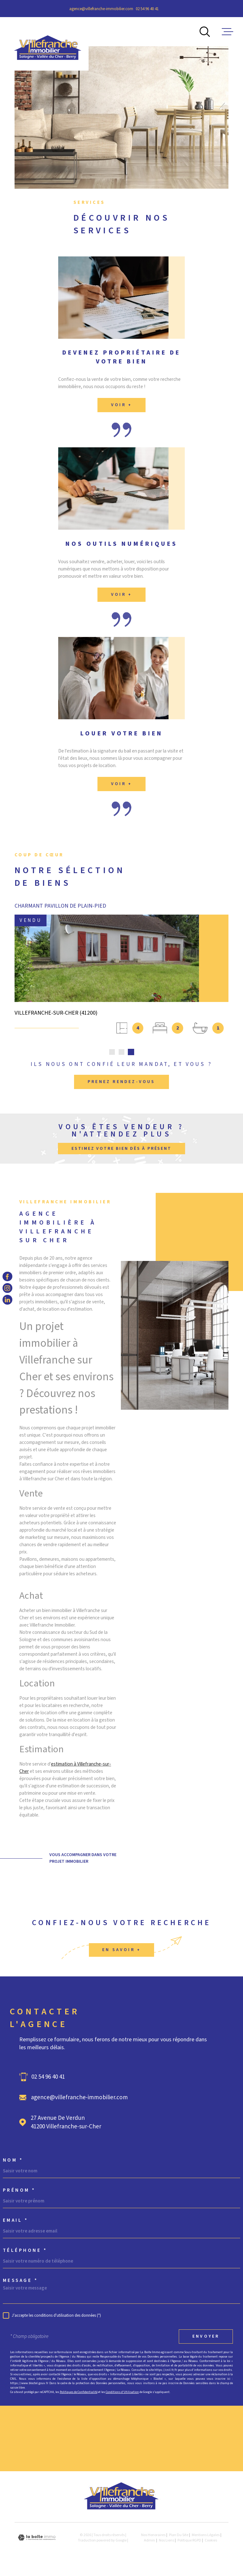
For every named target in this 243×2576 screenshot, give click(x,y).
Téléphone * (25, 2252)
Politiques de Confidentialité (78, 2394)
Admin (149, 2542)
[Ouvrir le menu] (227, 31)
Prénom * (19, 2192)
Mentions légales (206, 2537)
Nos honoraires (153, 2537)
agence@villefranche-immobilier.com (101, 9)
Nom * (13, 2162)
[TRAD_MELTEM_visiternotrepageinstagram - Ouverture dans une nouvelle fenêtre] (7, 1288)
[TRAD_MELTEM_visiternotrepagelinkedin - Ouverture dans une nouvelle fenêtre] (7, 1300)
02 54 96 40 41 (147, 9)
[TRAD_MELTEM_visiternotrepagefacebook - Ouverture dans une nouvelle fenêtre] (7, 1276)
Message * (20, 2282)
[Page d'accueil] (48, 44)
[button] (112, 1054)
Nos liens (166, 2542)
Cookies (211, 2543)
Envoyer (205, 2338)
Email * (15, 2222)
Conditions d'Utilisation (122, 2394)
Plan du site (178, 2537)
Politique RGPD (189, 2542)
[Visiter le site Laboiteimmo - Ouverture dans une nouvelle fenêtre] (37, 2540)
